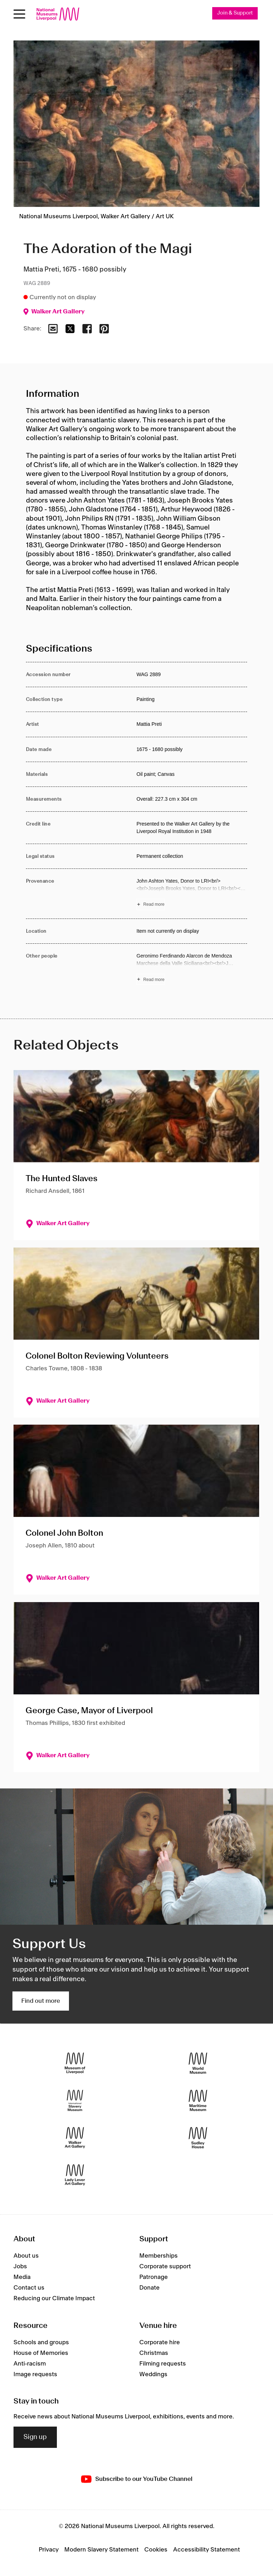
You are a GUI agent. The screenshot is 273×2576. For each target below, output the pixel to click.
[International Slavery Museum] (75, 2100)
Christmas (153, 2353)
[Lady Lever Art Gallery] (75, 2174)
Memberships (158, 2256)
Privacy (49, 2550)
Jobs (20, 2266)
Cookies (155, 2550)
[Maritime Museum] (197, 2100)
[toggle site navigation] (19, 14)
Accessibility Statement (206, 2550)
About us (26, 2256)
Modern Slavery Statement (101, 2550)
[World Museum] (197, 2063)
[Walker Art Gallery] (75, 2137)
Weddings (153, 2374)
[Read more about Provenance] (191, 893)
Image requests (35, 2374)
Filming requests (162, 2364)
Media (22, 2277)
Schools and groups (41, 2342)
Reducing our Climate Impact (54, 2298)
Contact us (29, 2288)
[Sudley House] (197, 2137)
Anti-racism (30, 2364)
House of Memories (41, 2353)
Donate (149, 2288)
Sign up (35, 2437)
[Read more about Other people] (191, 968)
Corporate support (165, 2266)
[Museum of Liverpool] (75, 2063)
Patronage (153, 2277)
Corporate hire (159, 2342)
